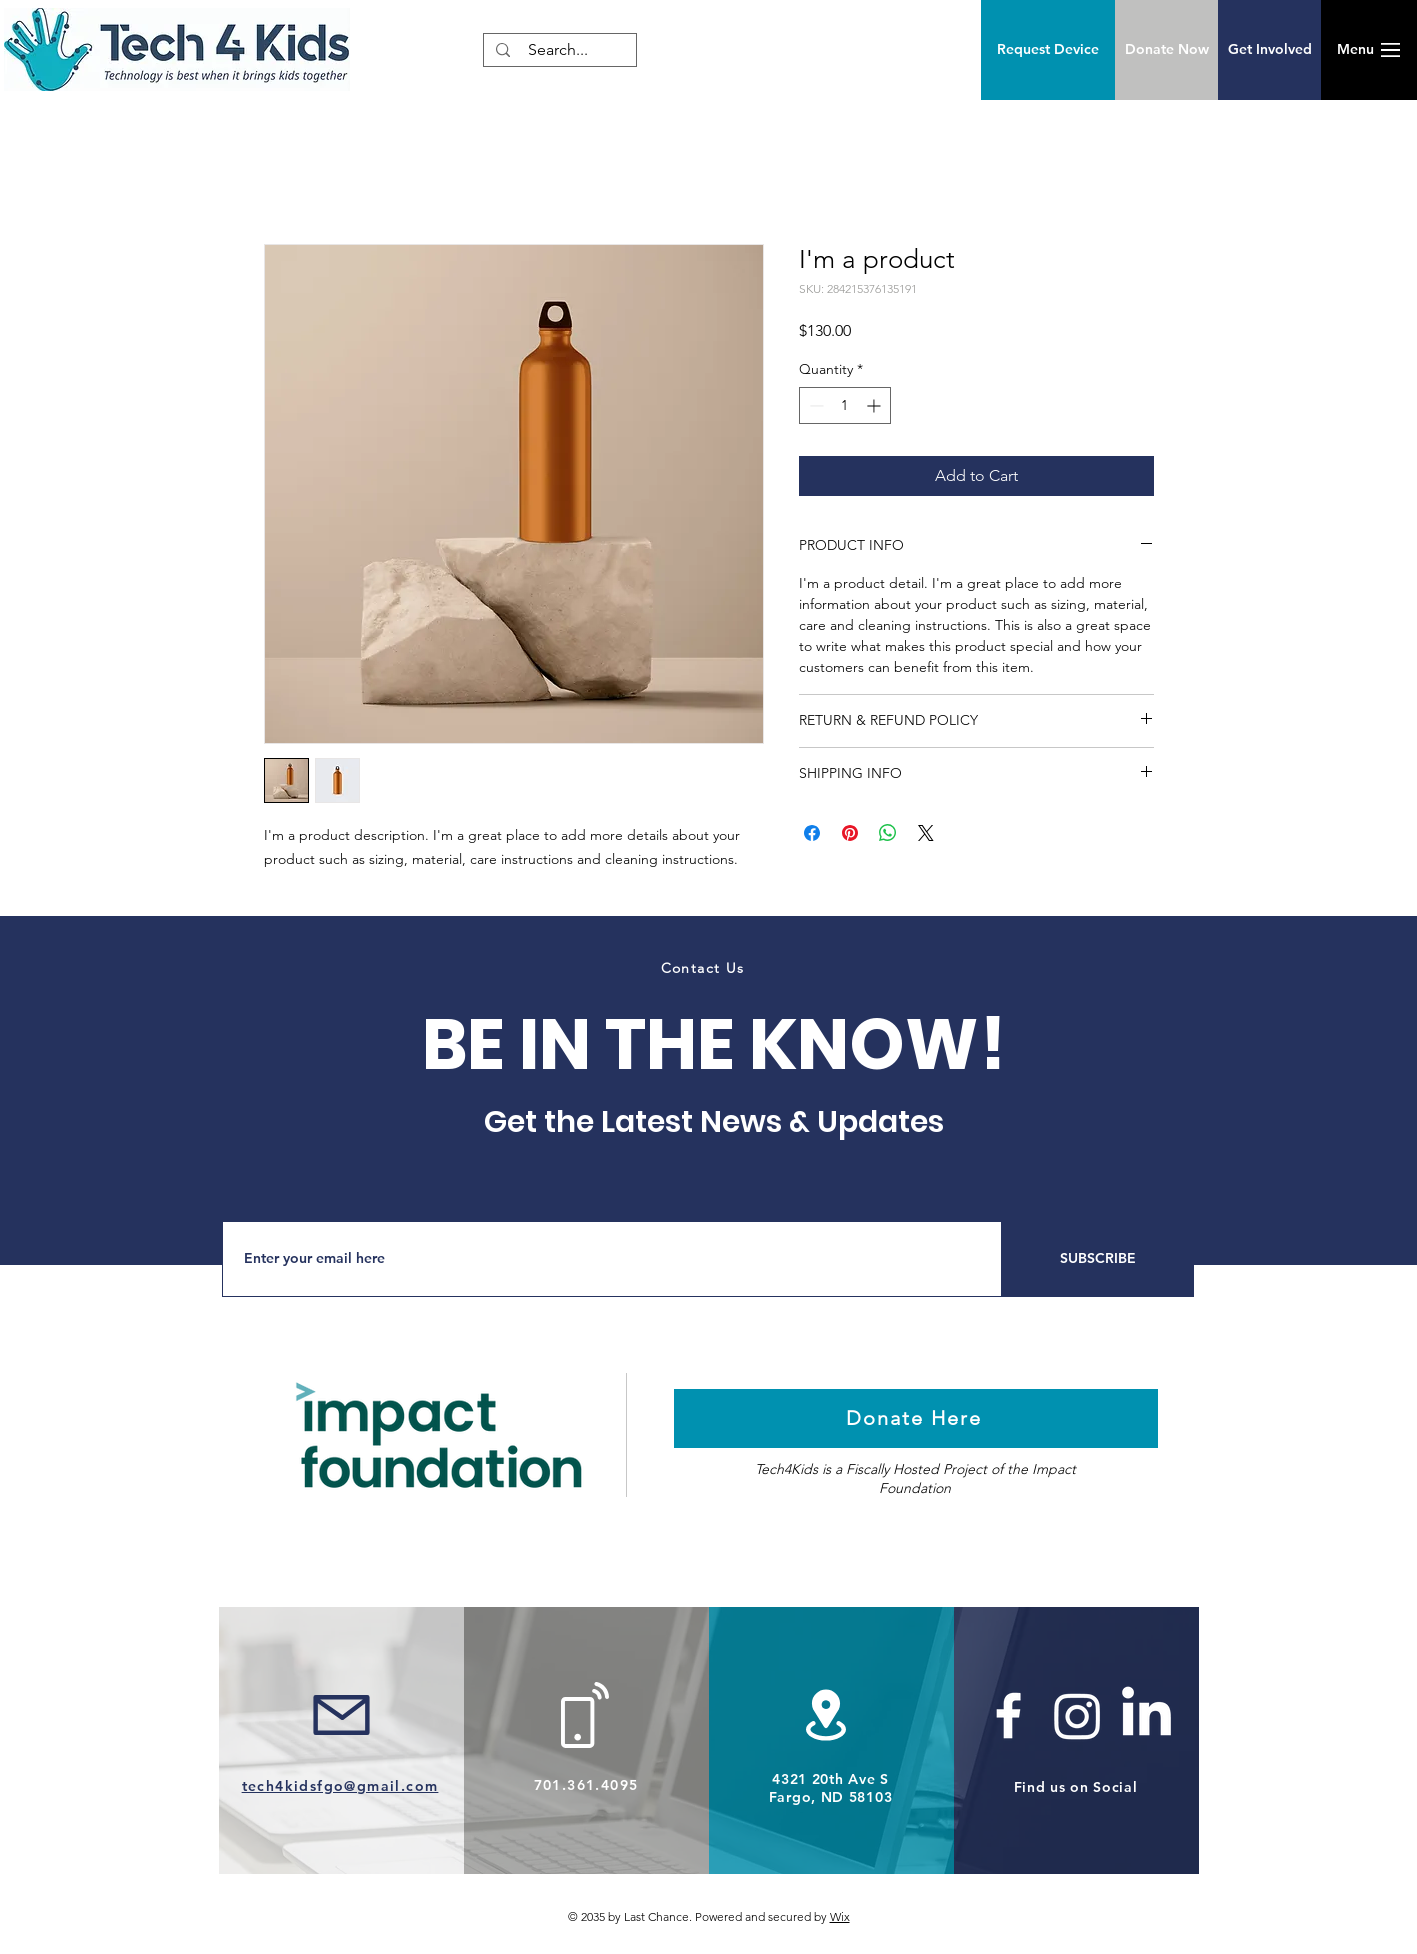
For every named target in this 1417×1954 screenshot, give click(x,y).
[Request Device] (1048, 50)
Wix (840, 1916)
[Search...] (558, 50)
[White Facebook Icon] (1008, 1715)
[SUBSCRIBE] (1098, 1259)
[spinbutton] (845, 405)
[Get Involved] (1269, 50)
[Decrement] (814, 405)
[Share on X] (926, 833)
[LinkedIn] (1146, 1715)
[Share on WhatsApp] (888, 833)
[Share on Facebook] (812, 833)
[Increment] (875, 405)
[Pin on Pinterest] (850, 833)
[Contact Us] (705, 968)
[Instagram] (1077, 1715)
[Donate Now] (1166, 50)
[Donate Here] (916, 1418)
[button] (1355, 50)
